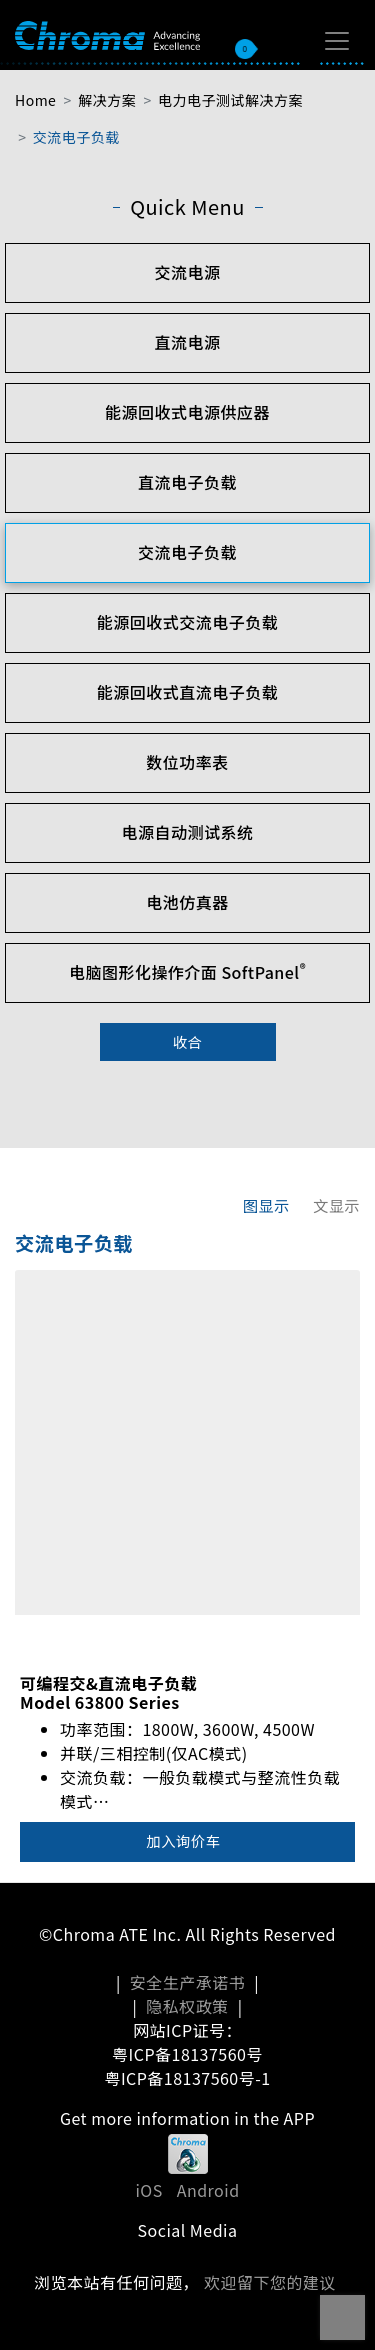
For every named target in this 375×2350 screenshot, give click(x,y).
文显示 (336, 1205)
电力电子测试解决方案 (230, 100)
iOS (148, 2190)
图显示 (266, 1205)
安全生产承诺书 (187, 1982)
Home (35, 100)
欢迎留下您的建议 (270, 2282)
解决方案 (107, 100)
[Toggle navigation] (337, 41)
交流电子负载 (76, 137)
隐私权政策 (187, 2006)
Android (208, 2190)
